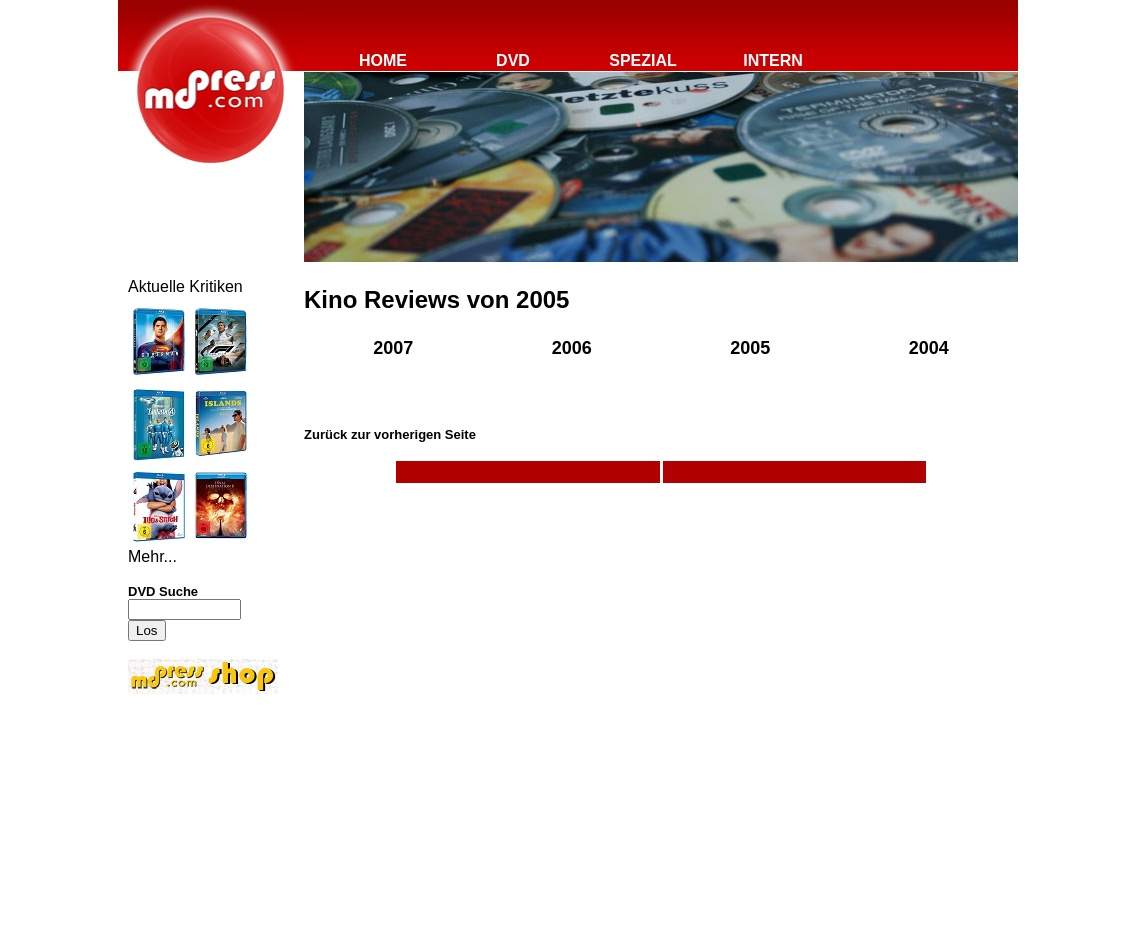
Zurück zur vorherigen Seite (390, 434)
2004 (929, 348)
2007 (393, 348)
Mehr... (152, 556)
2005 (750, 348)
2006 (572, 348)
